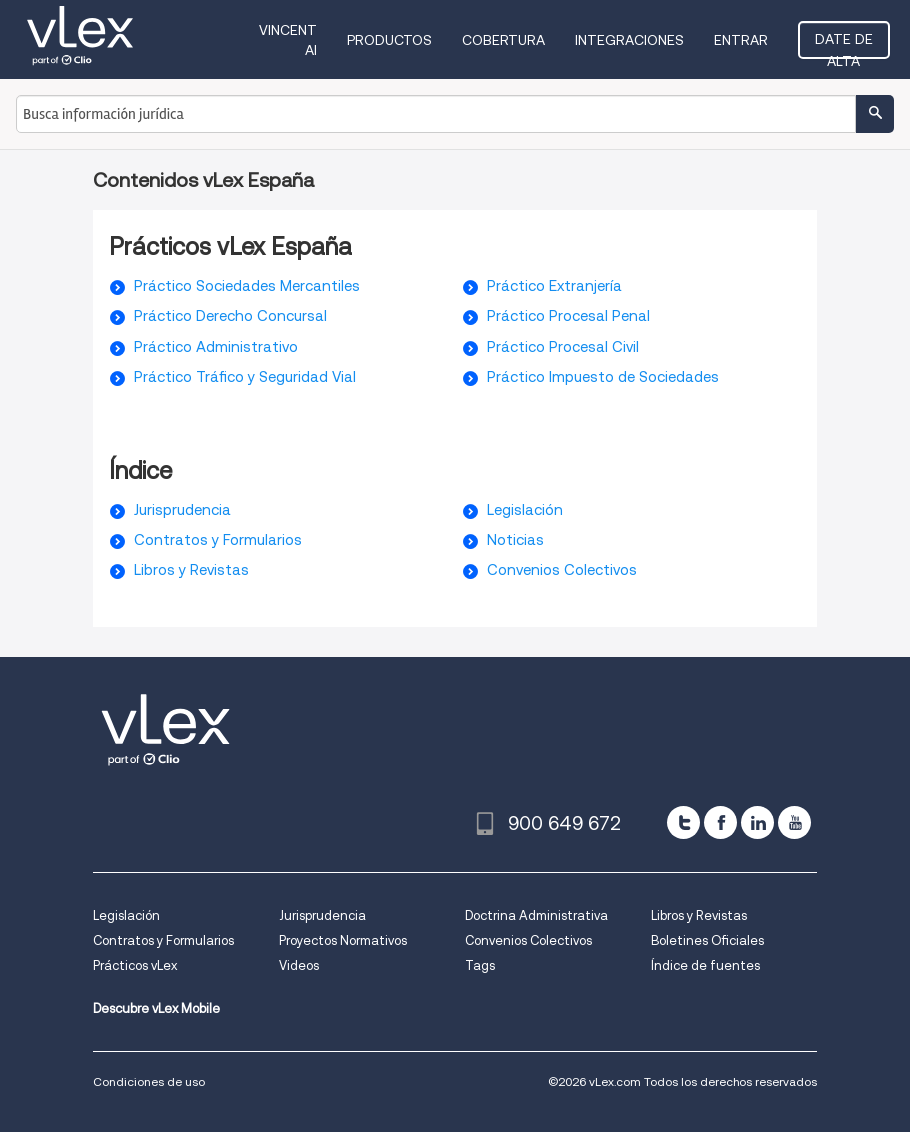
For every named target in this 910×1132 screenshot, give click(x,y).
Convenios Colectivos (562, 570)
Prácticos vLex (135, 965)
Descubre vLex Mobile (156, 1008)
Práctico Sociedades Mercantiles (247, 286)
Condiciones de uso (149, 1081)
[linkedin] (757, 822)
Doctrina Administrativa (536, 915)
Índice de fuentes (705, 965)
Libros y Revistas (191, 570)
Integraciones (629, 40)
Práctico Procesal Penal (568, 316)
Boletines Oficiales (707, 940)
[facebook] (720, 822)
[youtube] (794, 822)
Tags (480, 965)
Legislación (525, 510)
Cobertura (503, 40)
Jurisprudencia (182, 510)
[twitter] (683, 822)
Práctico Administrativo (216, 347)
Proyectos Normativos (343, 940)
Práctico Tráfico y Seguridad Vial (245, 377)
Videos (299, 965)
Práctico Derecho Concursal (230, 316)
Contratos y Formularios (218, 540)
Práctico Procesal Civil (563, 347)
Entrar (741, 40)
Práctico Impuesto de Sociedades (603, 377)
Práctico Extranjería (554, 286)
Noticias (515, 540)
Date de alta (844, 45)
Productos (389, 40)
